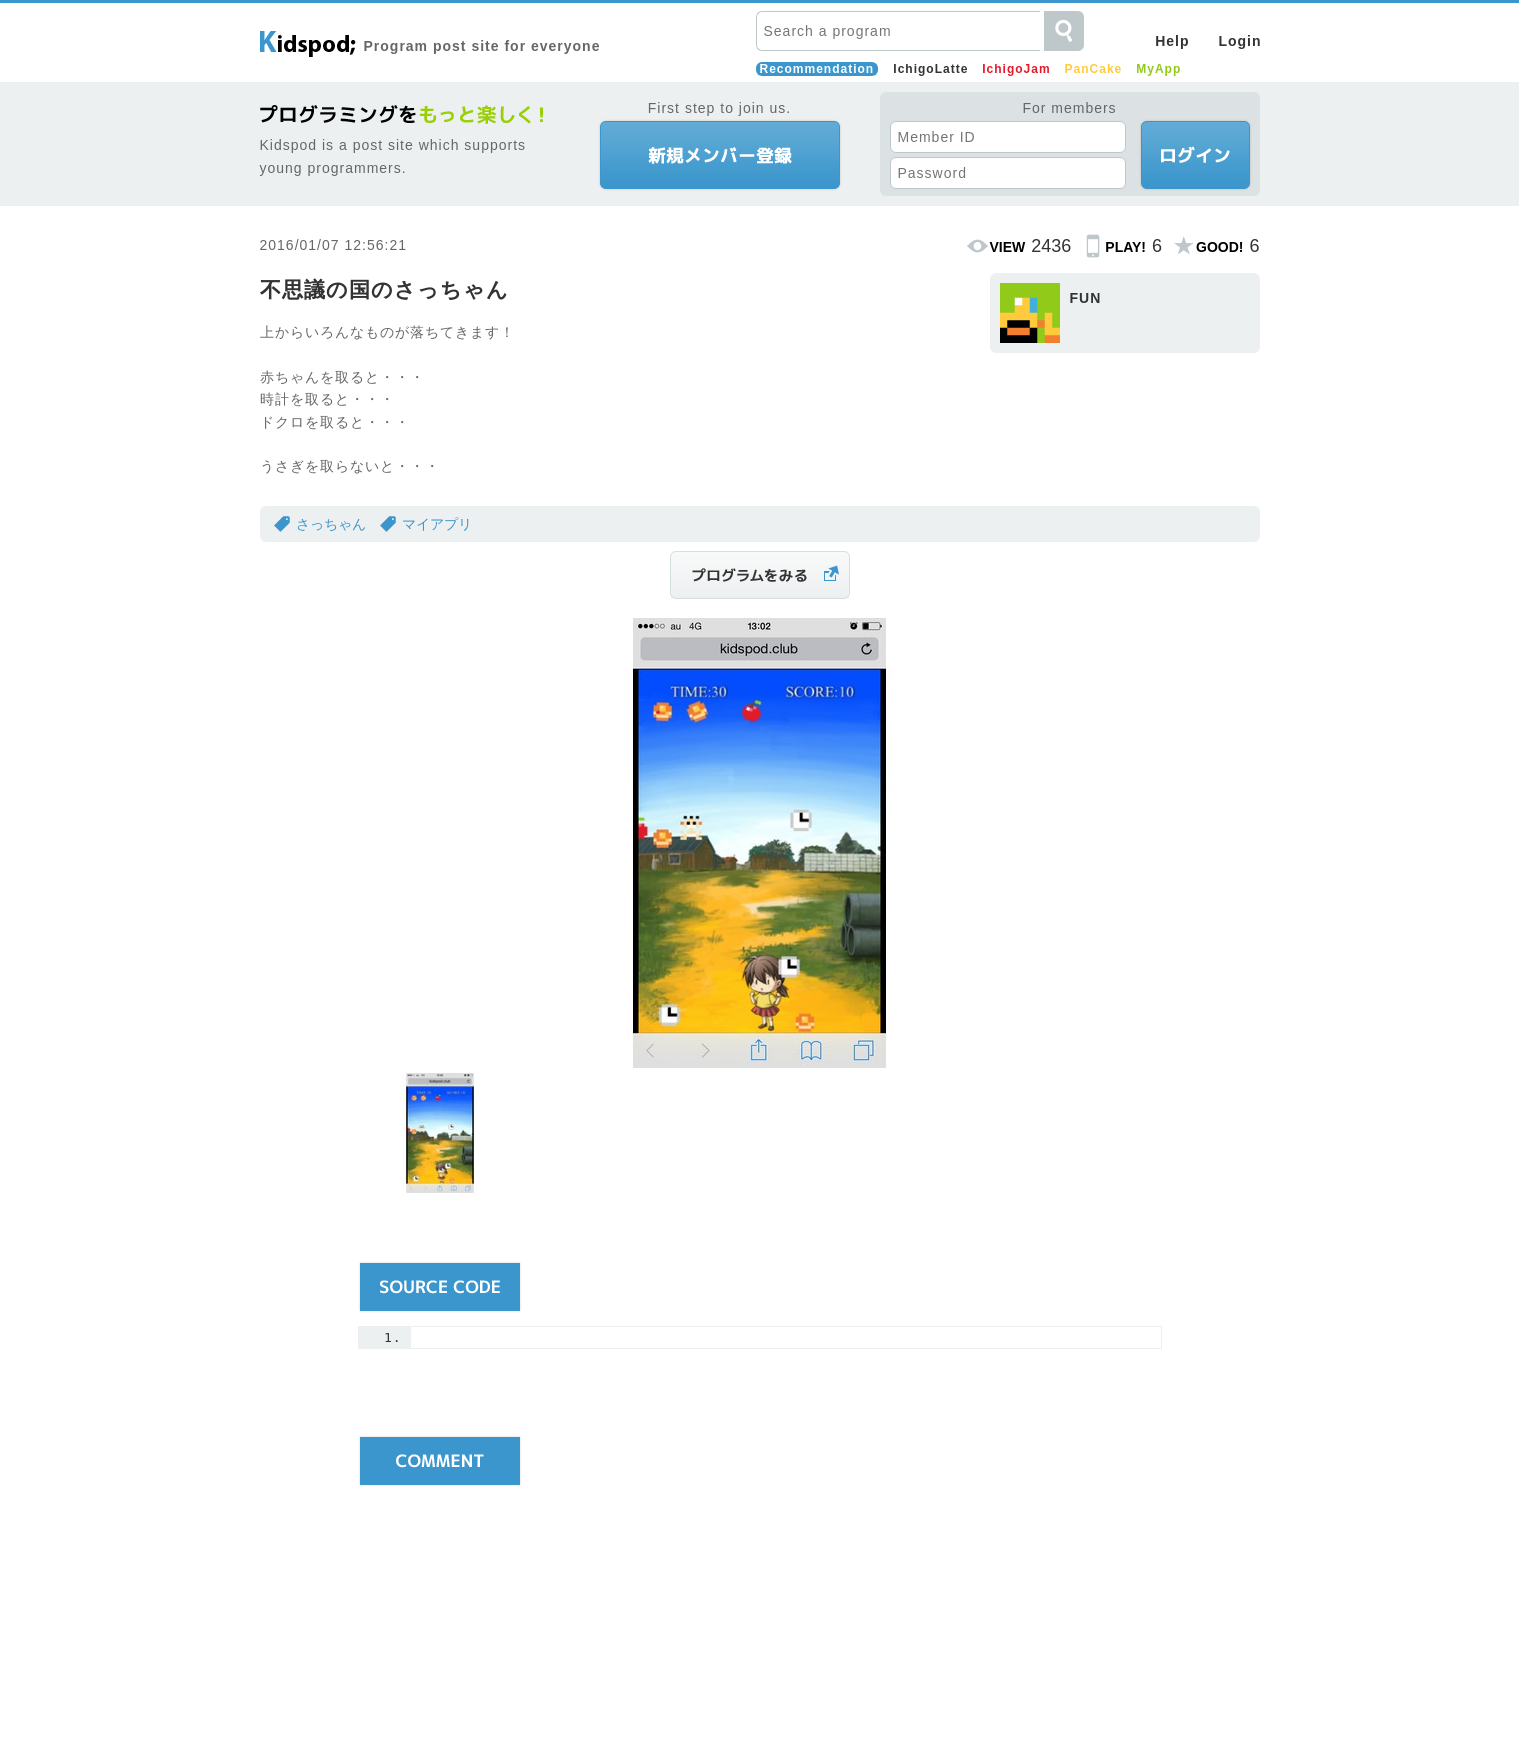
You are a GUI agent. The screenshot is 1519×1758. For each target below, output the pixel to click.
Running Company (823, 1705)
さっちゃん (331, 524)
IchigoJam (1016, 69)
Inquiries (920, 1705)
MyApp (1158, 69)
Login (1239, 41)
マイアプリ (437, 524)
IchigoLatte (930, 69)
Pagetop (1230, 1554)
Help (1172, 41)
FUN (1086, 298)
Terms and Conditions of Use (662, 1705)
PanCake (1094, 69)
